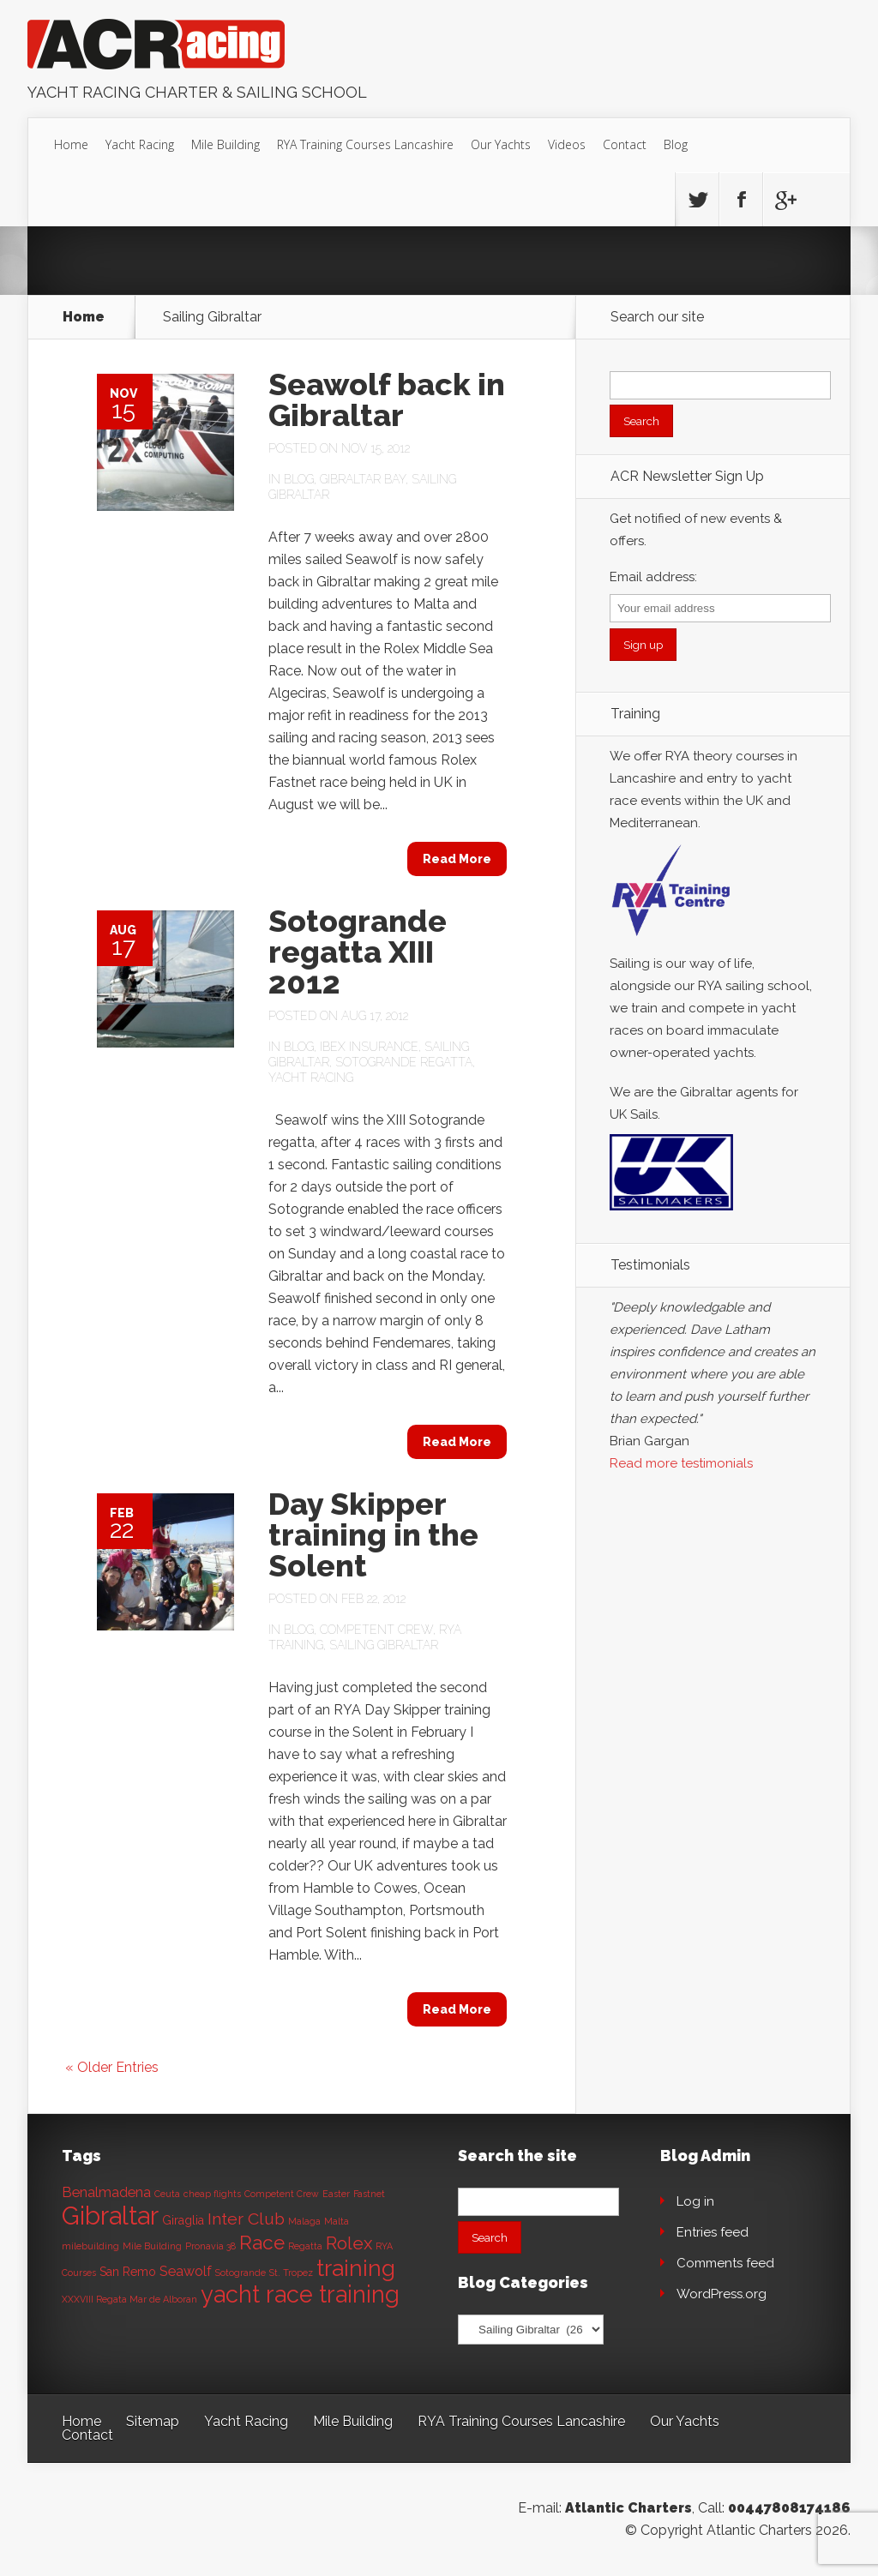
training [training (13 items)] (355, 2268)
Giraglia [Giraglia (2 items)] (183, 2220)
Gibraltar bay (363, 479)
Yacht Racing (139, 144)
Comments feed (725, 2263)
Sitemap (152, 2421)
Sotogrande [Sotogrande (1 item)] (240, 2272)
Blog (676, 144)
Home (71, 144)
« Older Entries (112, 2067)
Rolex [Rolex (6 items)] (349, 2243)
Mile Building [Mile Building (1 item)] (152, 2246)
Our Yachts (501, 144)
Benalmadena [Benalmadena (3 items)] (106, 2192)
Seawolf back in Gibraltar (386, 399)
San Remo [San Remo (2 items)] (127, 2272)
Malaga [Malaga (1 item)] (304, 2221)
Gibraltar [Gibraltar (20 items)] (110, 2216)
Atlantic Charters (628, 2508)
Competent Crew (376, 1629)
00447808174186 (789, 2508)
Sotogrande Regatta (403, 1062)
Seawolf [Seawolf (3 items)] (185, 2271)
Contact (624, 144)
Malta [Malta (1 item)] (336, 2221)
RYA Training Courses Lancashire (365, 144)
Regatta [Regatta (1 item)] (305, 2246)
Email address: (653, 577)
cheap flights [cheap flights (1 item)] (212, 2194)
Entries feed (713, 2232)
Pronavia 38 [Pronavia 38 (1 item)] (210, 2246)
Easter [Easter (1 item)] (336, 2194)
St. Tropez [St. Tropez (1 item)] (291, 2272)
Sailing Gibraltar (383, 1645)
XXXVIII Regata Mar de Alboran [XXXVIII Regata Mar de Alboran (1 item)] (129, 2299)
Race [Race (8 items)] (262, 2242)
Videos (567, 144)
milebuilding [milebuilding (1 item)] (90, 2246)
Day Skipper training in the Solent (373, 1534)
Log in (695, 2201)
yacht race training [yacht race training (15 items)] (300, 2294)
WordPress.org (722, 2294)
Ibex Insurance (369, 1047)
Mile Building (225, 144)
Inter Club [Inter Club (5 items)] (246, 2219)
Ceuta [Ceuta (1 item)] (167, 2194)
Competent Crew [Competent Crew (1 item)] (281, 2194)
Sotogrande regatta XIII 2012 (357, 951)
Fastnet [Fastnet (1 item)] (369, 2194)
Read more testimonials (681, 1463)
